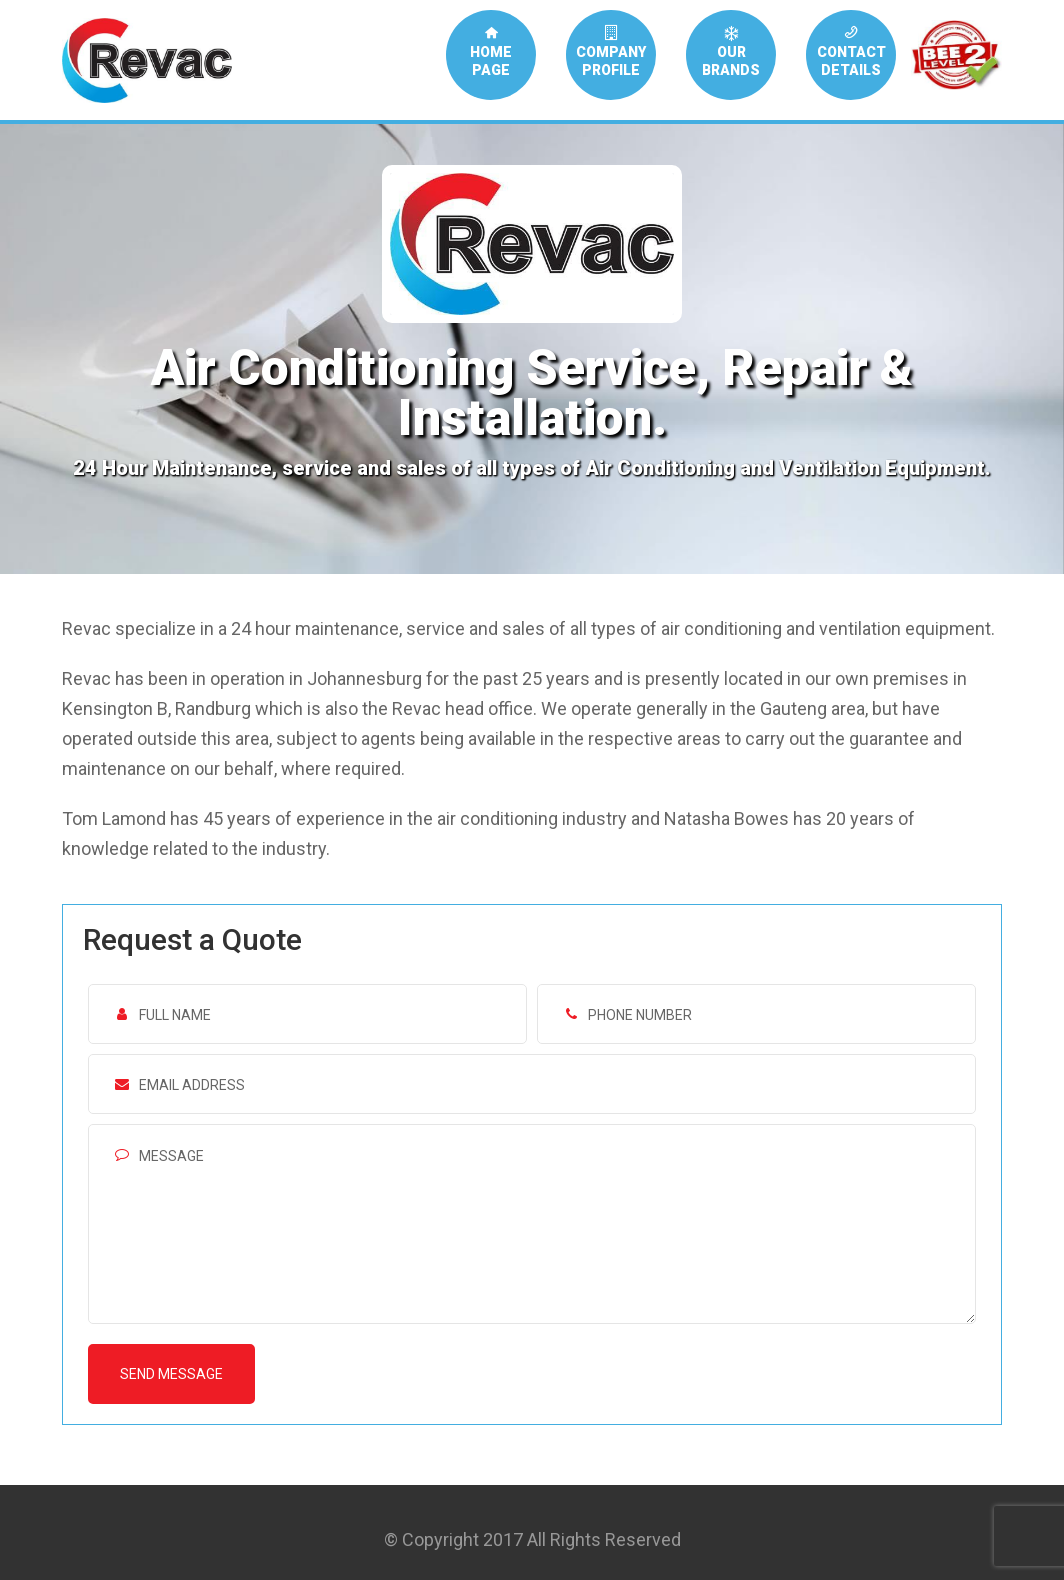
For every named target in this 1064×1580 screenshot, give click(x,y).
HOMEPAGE (491, 51)
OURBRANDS (731, 52)
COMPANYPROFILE (611, 51)
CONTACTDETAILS (851, 51)
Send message (171, 1374)
